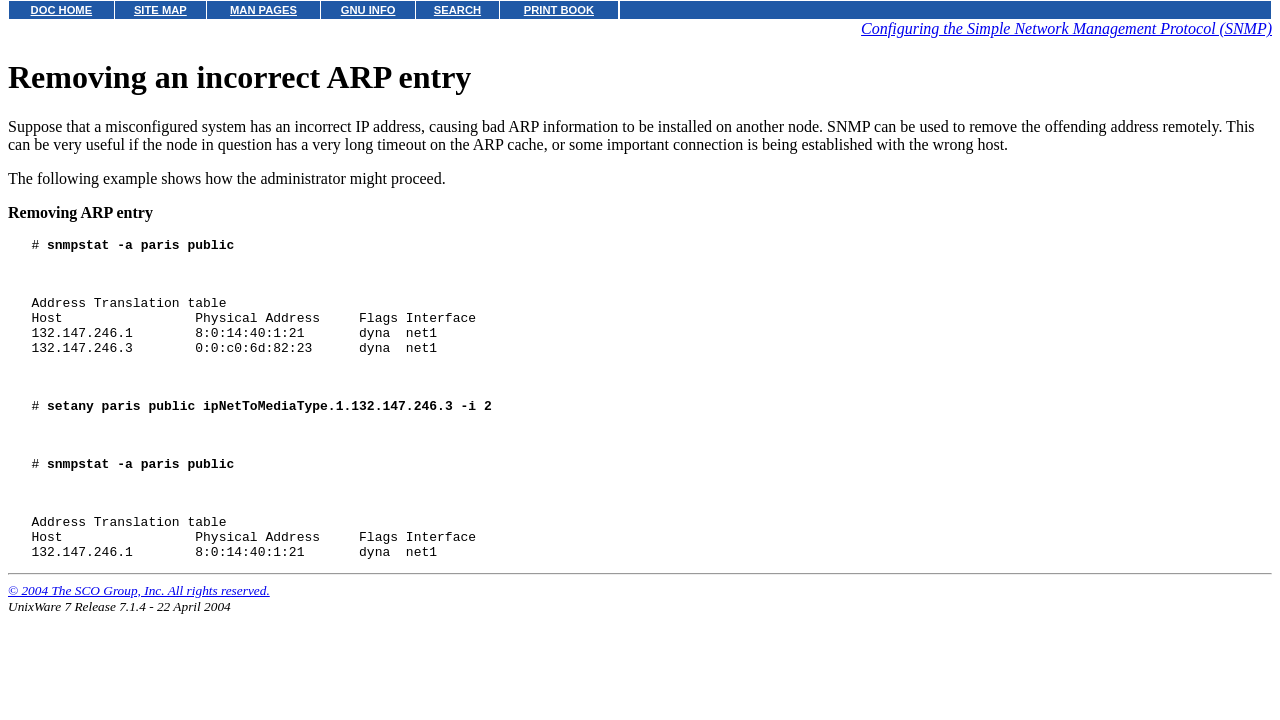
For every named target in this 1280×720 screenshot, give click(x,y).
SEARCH (457, 10)
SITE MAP (160, 10)
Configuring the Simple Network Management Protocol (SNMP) (1066, 28)
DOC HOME (62, 10)
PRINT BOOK (559, 10)
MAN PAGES (263, 10)
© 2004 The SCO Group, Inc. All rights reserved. (139, 644)
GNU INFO (368, 10)
